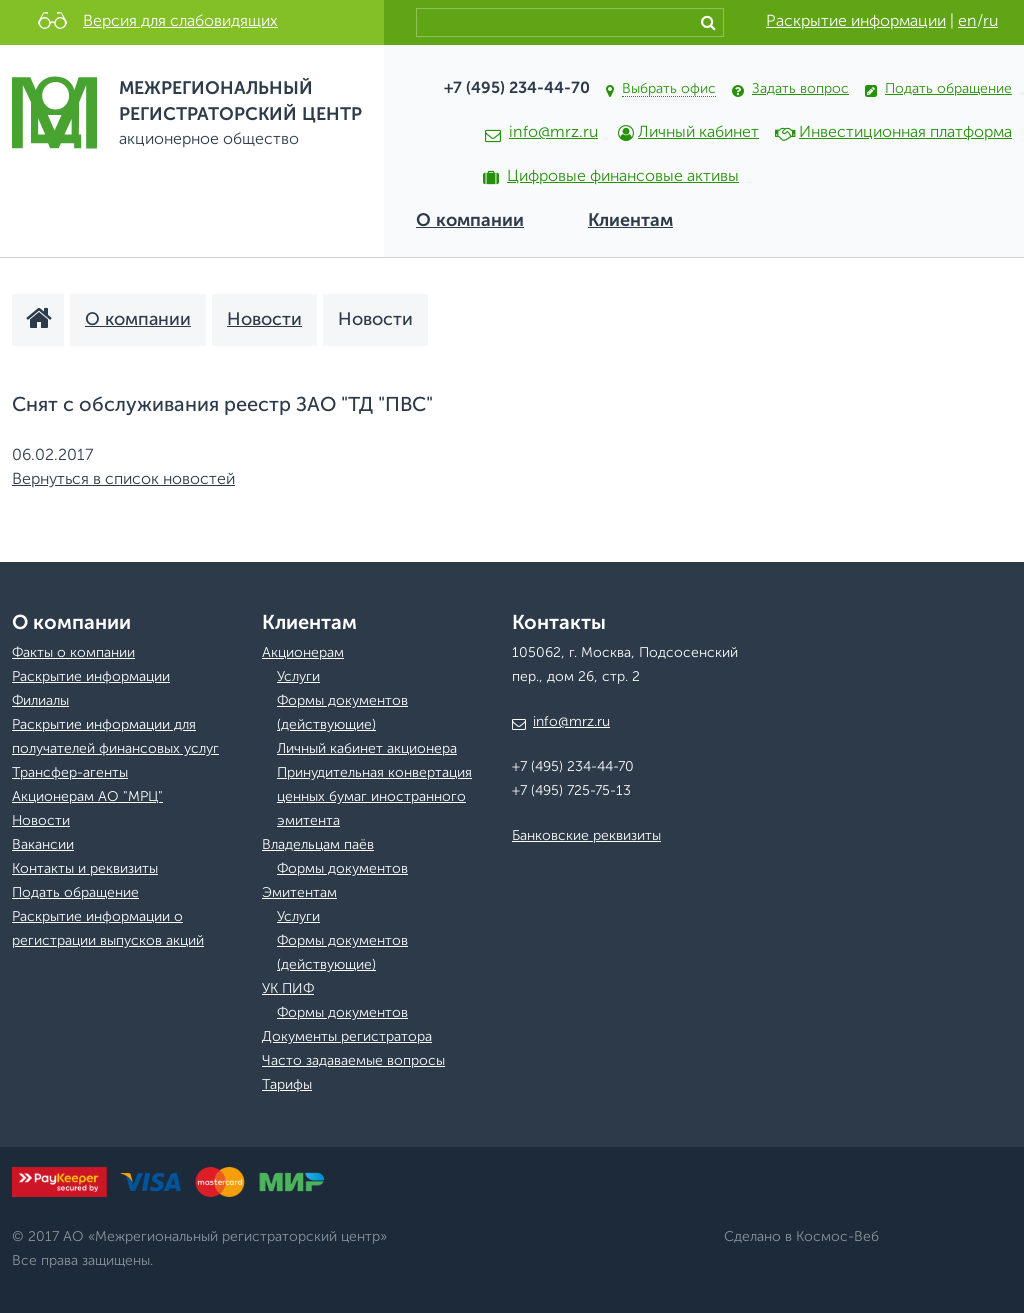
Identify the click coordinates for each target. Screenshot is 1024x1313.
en (967, 22)
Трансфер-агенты (70, 773)
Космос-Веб (837, 1237)
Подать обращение (948, 89)
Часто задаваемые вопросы (353, 1061)
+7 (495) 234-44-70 (517, 89)
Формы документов (342, 869)
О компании (470, 221)
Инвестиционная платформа (905, 133)
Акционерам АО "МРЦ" (87, 797)
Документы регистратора (347, 1037)
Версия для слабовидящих (180, 22)
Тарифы (287, 1085)
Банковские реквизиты (586, 836)
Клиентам (630, 221)
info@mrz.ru (541, 133)
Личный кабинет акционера (367, 749)
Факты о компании (73, 653)
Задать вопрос (800, 89)
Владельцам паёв (318, 845)
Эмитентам (299, 893)
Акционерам (303, 653)
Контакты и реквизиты (85, 869)
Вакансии (43, 845)
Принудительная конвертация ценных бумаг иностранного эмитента (374, 797)
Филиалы (40, 701)
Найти (712, 22)
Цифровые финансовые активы (623, 177)
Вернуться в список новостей (123, 480)
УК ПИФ (288, 989)
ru (990, 22)
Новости (41, 821)
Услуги (298, 677)
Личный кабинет (698, 133)
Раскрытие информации (856, 22)
